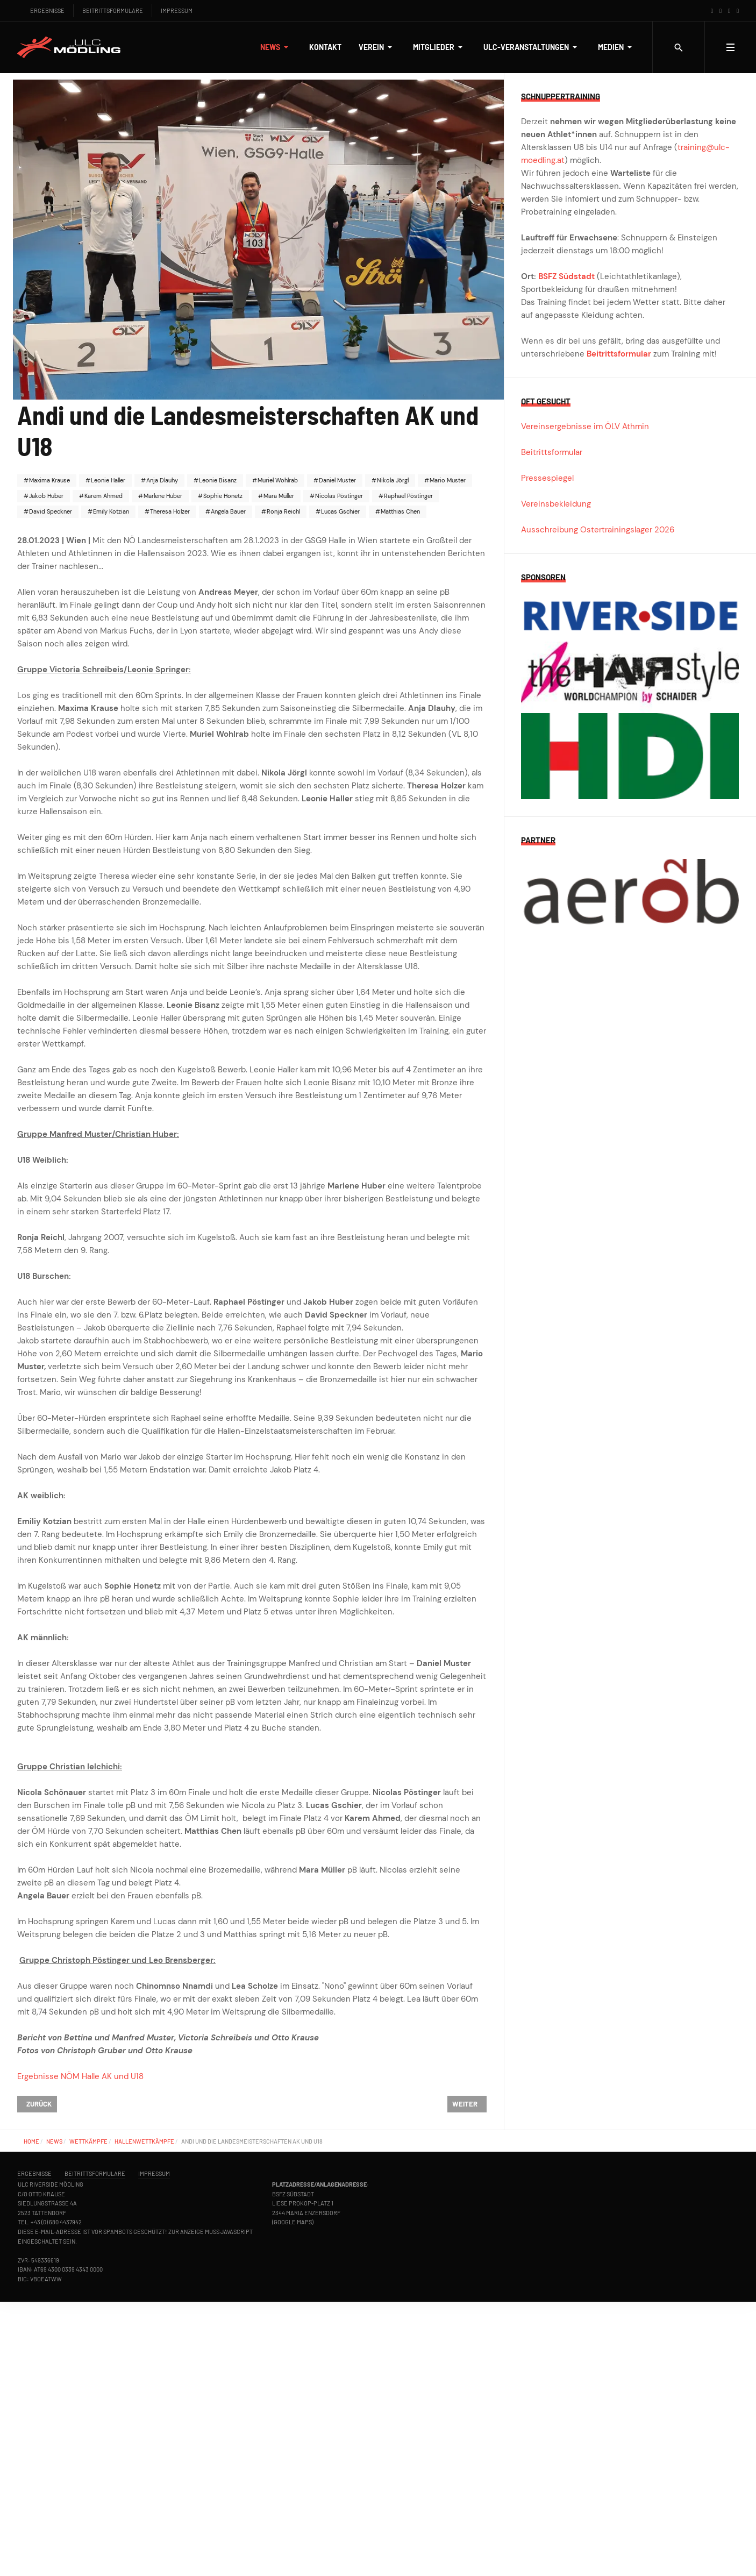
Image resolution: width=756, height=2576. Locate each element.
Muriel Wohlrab (277, 480)
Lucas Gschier (339, 511)
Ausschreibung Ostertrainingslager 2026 (597, 529)
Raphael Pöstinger (407, 496)
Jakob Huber (45, 496)
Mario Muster (447, 480)
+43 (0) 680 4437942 (56, 2221)
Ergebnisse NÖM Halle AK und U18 (80, 2076)
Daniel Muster (336, 480)
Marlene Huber (162, 496)
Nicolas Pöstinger (338, 496)
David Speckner (49, 511)
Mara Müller (278, 496)
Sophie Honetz (222, 496)
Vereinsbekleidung (556, 504)
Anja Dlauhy (161, 480)
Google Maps (293, 2221)
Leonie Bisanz (217, 480)
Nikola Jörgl (392, 480)
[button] (276, 47)
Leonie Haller (107, 480)
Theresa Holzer (169, 511)
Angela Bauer (227, 511)
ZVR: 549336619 (38, 2260)
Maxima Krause (48, 480)
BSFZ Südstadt (566, 276)
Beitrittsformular (619, 353)
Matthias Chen (399, 511)
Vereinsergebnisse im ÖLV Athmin (585, 426)
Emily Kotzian (110, 511)
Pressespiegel (547, 478)
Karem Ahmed (103, 496)
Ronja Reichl (282, 511)
